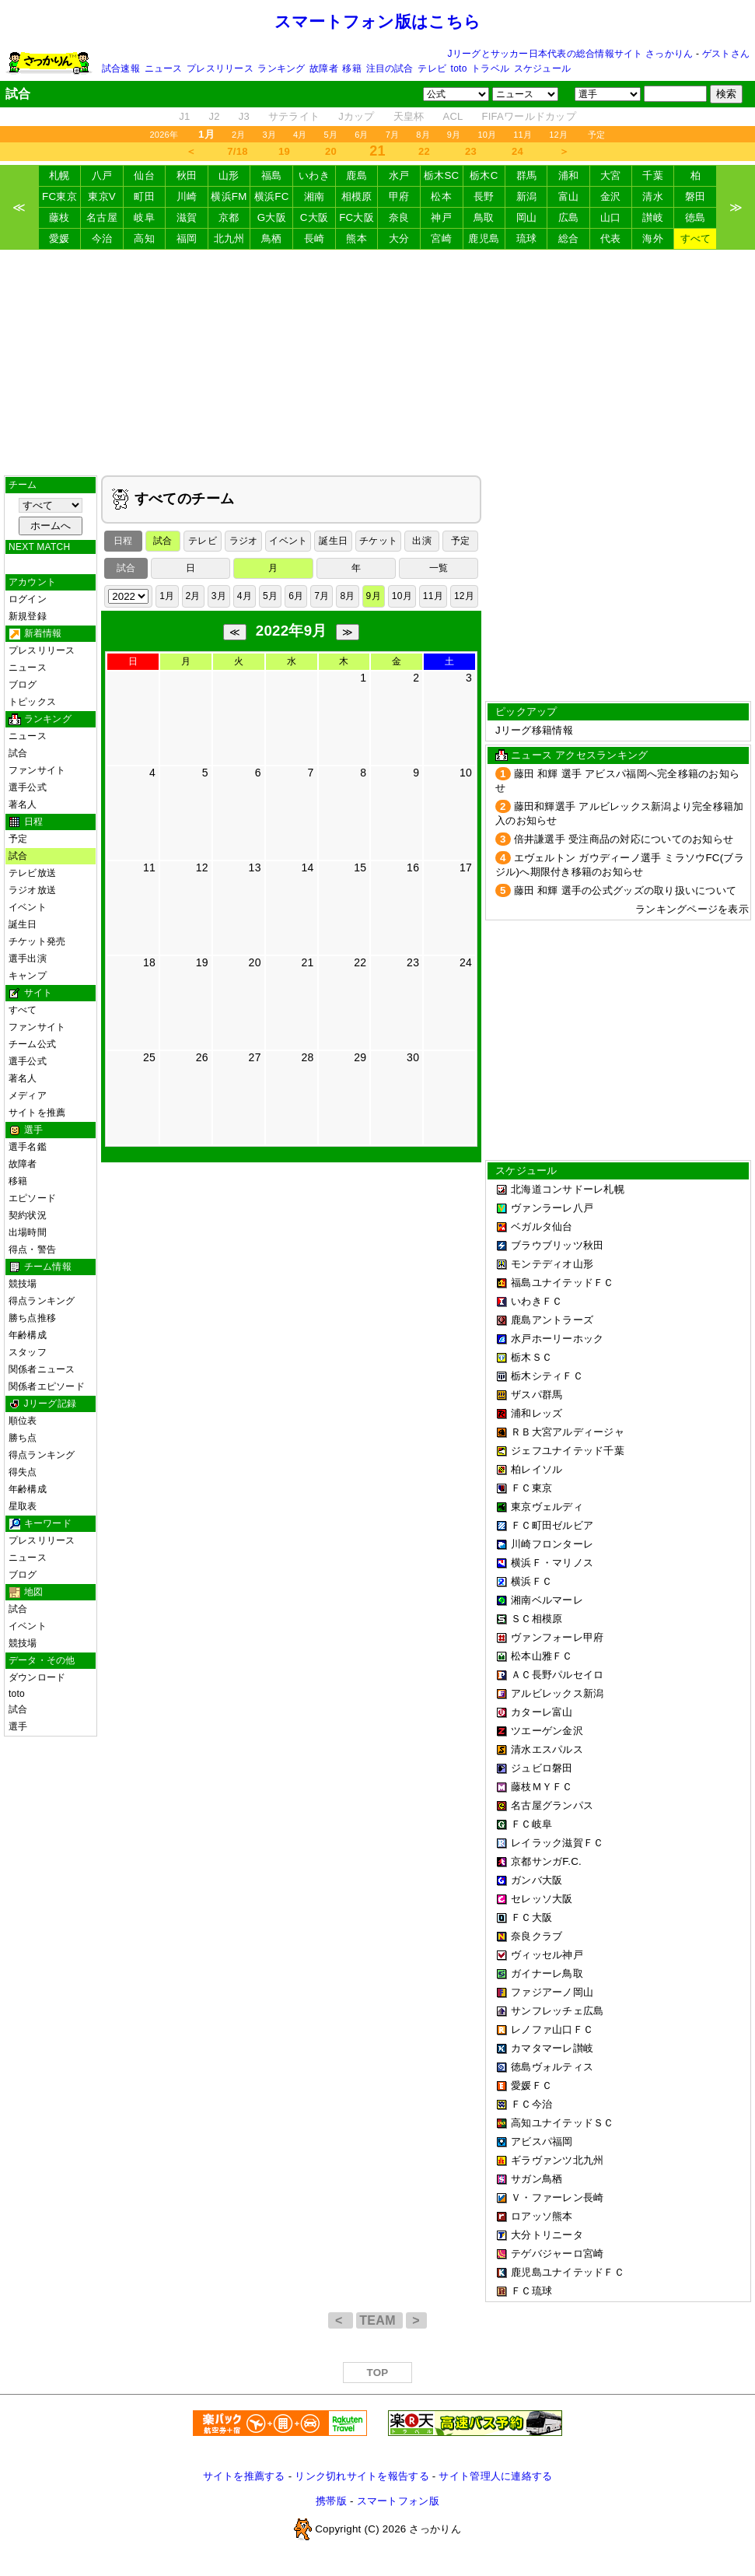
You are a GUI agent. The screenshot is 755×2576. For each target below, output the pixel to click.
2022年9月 (291, 630)
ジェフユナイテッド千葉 (567, 1450)
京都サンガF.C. (546, 1861)
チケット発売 (37, 941)
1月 (166, 596)
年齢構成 (28, 1335)
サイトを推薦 (37, 1112)
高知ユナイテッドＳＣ (562, 2123)
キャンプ (28, 975)
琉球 (526, 238)
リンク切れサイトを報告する (361, 2476)
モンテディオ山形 (552, 1264)
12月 (558, 134)
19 (284, 151)
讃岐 (652, 217)
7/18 (237, 151)
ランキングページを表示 (692, 909)
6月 (362, 134)
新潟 (526, 196)
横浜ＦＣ (531, 1581)
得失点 (23, 1472)
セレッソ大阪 (542, 1899)
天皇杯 (409, 116)
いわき (314, 175)
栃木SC (442, 175)
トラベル (490, 68)
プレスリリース (220, 68)
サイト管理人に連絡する (495, 2476)
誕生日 (23, 924)
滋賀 (187, 217)
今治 (102, 238)
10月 (486, 134)
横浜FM (228, 196)
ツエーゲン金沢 (547, 1731)
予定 (596, 134)
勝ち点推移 (32, 1318)
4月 (300, 134)
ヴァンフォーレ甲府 (557, 1637)
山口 (610, 217)
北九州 (229, 238)
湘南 (314, 196)
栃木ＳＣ (531, 1357)
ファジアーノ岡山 (552, 1992)
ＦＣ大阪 (531, 1917)
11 (149, 867)
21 (307, 962)
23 (471, 151)
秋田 (187, 175)
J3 (244, 116)
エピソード (32, 1198)
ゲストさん (726, 53)
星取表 (23, 1506)
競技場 (23, 1283)
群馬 (526, 175)
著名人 (23, 804)
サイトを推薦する (244, 2476)
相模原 (356, 196)
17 (466, 867)
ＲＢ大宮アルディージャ (567, 1432)
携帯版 (331, 2501)
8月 (423, 134)
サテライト (294, 116)
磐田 (695, 196)
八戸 (102, 175)
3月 (269, 134)
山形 (228, 175)
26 (202, 1057)
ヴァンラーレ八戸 (552, 1208)
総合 (568, 238)
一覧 (438, 568)
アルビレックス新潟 (557, 1693)
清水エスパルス (547, 1749)
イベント (28, 907)
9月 (454, 134)
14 (307, 867)
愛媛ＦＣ (531, 2085)
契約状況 (28, 1215)
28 (307, 1057)
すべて (695, 238)
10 (466, 772)
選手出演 (28, 958)
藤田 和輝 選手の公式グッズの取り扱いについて (625, 890)
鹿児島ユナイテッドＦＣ (567, 2272)
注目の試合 (390, 68)
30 (413, 1057)
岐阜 (144, 217)
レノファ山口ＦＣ (552, 2029)
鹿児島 (483, 238)
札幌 (59, 175)
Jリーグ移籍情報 (534, 730)
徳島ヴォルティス (552, 2067)
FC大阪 (356, 217)
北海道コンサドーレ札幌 (567, 1189)
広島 (568, 217)
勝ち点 (23, 1437)
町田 (144, 196)
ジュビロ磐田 (542, 1768)
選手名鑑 (28, 1146)
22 (424, 151)
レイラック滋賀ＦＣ (557, 1843)
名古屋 (101, 217)
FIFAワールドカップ (529, 116)
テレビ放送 (32, 872)
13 (255, 867)
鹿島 (356, 175)
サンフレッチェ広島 (557, 2011)
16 (413, 867)
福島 (271, 175)
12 (202, 867)
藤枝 (59, 217)
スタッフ (28, 1352)
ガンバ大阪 (536, 1880)
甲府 (399, 196)
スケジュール (542, 68)
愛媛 (59, 238)
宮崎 (441, 238)
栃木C (484, 175)
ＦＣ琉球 (531, 2291)
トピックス (32, 701)
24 (517, 151)
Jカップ (356, 116)
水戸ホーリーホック (557, 1338)
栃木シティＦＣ (547, 1376)
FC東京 (59, 196)
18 (149, 962)
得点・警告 (32, 1249)
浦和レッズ (536, 1413)
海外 (652, 238)
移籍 (351, 68)
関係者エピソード (47, 1386)
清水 (652, 196)
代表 (610, 238)
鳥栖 (271, 238)
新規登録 (28, 616)
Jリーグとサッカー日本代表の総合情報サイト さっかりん (571, 53)
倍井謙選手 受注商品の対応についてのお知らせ (624, 839)
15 (360, 867)
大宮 (610, 175)
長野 (484, 196)
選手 (18, 1726)
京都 (228, 217)
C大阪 (314, 217)
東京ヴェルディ (547, 1506)
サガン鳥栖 (536, 2179)
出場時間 (28, 1232)
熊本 (356, 238)
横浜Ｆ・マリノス (552, 1562)
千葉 (652, 175)
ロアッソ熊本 (542, 2216)
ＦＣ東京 (531, 1488)
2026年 (163, 134)
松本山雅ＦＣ (542, 1656)
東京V (102, 196)
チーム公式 (32, 1044)
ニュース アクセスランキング (579, 755)
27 (255, 1057)
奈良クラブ (536, 1936)
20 (331, 151)
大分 (399, 238)
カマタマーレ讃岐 (552, 2048)
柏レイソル (536, 1469)
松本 (441, 196)
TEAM (379, 2320)
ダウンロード (37, 1677)
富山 (568, 196)
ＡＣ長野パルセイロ (557, 1675)
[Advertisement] (377, 362)
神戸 (441, 217)
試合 (18, 753)
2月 (239, 134)
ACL (452, 116)
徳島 (695, 217)
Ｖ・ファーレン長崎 (557, 2197)
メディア (28, 1095)
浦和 (568, 175)
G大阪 (271, 217)
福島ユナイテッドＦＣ (562, 1282)
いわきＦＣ (536, 1301)
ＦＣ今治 (531, 2104)
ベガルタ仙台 (542, 1226)
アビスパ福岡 (542, 2141)
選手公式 (28, 787)
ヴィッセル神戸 (547, 1955)
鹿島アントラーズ (552, 1320)
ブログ (23, 684)
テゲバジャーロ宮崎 (557, 2253)
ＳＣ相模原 (536, 1618)
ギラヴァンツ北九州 (557, 2160)
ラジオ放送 (32, 890)
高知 (144, 238)
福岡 (187, 238)
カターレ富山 (542, 1712)
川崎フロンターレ (552, 1544)
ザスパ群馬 (536, 1394)
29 (360, 1057)
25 (149, 1057)
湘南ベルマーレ (547, 1600)
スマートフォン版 (398, 2501)
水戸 (399, 175)
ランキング (281, 68)
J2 (213, 116)
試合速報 (121, 68)
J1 (184, 116)
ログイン (28, 599)
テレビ (432, 68)
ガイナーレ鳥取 (547, 1973)
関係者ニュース (42, 1369)
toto (459, 68)
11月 (522, 134)
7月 (393, 134)
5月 (331, 134)
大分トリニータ (547, 2235)
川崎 (187, 196)
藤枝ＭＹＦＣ (542, 1787)
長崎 (314, 238)
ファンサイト (37, 770)
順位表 (23, 1420)
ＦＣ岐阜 (531, 1824)
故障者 (323, 68)
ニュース (164, 68)
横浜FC (271, 196)
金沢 (610, 196)
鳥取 (484, 217)
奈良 (399, 217)
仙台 (144, 175)
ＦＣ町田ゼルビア (552, 1525)
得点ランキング (42, 1300)
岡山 (526, 217)
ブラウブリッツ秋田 (557, 1245)
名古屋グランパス (552, 1805)
